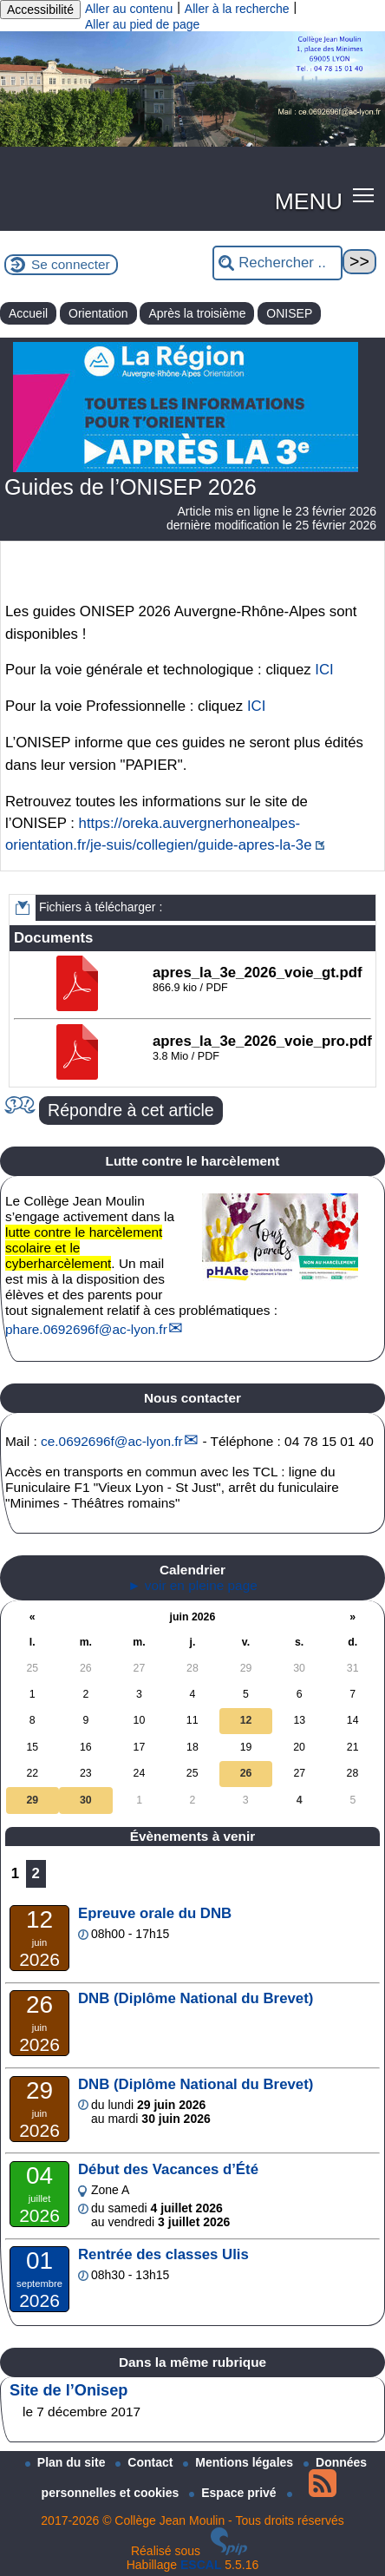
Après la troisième (196, 313)
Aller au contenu (129, 9)
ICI (324, 669)
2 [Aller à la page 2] (36, 1873)
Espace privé (234, 2493)
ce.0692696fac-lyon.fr (112, 1441)
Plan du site (66, 2462)
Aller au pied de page (142, 24)
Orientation (98, 313)
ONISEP (289, 313)
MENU (309, 201)
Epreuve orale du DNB (155, 1913)
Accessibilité (40, 9)
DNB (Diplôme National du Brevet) (195, 1998)
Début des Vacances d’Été (168, 2169)
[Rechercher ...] (277, 263)
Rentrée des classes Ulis (163, 2254)
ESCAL (200, 2565)
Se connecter (70, 264)
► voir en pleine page (192, 1585)
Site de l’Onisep (68, 2390)
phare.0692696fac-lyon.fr (86, 1329)
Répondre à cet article (131, 1110)
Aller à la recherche (237, 9)
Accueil (28, 313)
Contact (145, 2462)
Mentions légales (240, 2462)
